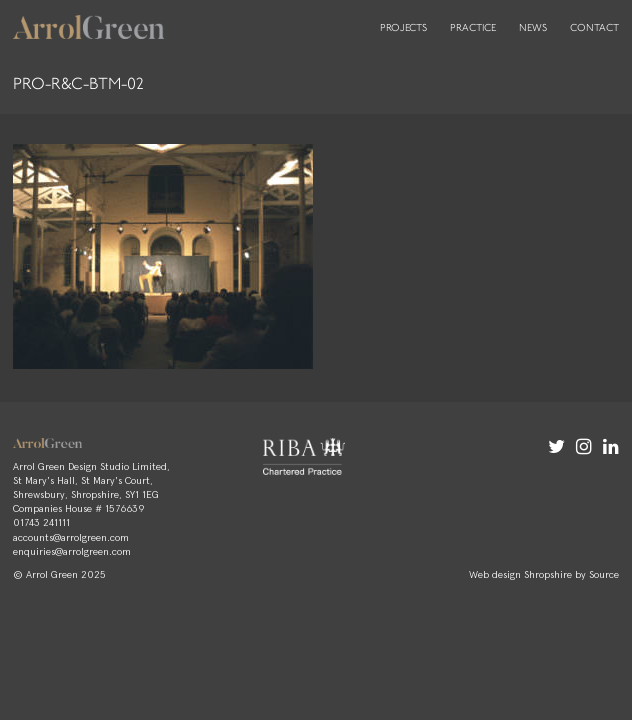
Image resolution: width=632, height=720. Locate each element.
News (533, 28)
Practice (473, 28)
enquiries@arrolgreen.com (72, 551)
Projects (403, 28)
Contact (594, 28)
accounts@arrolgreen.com (71, 537)
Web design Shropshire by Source (544, 574)
